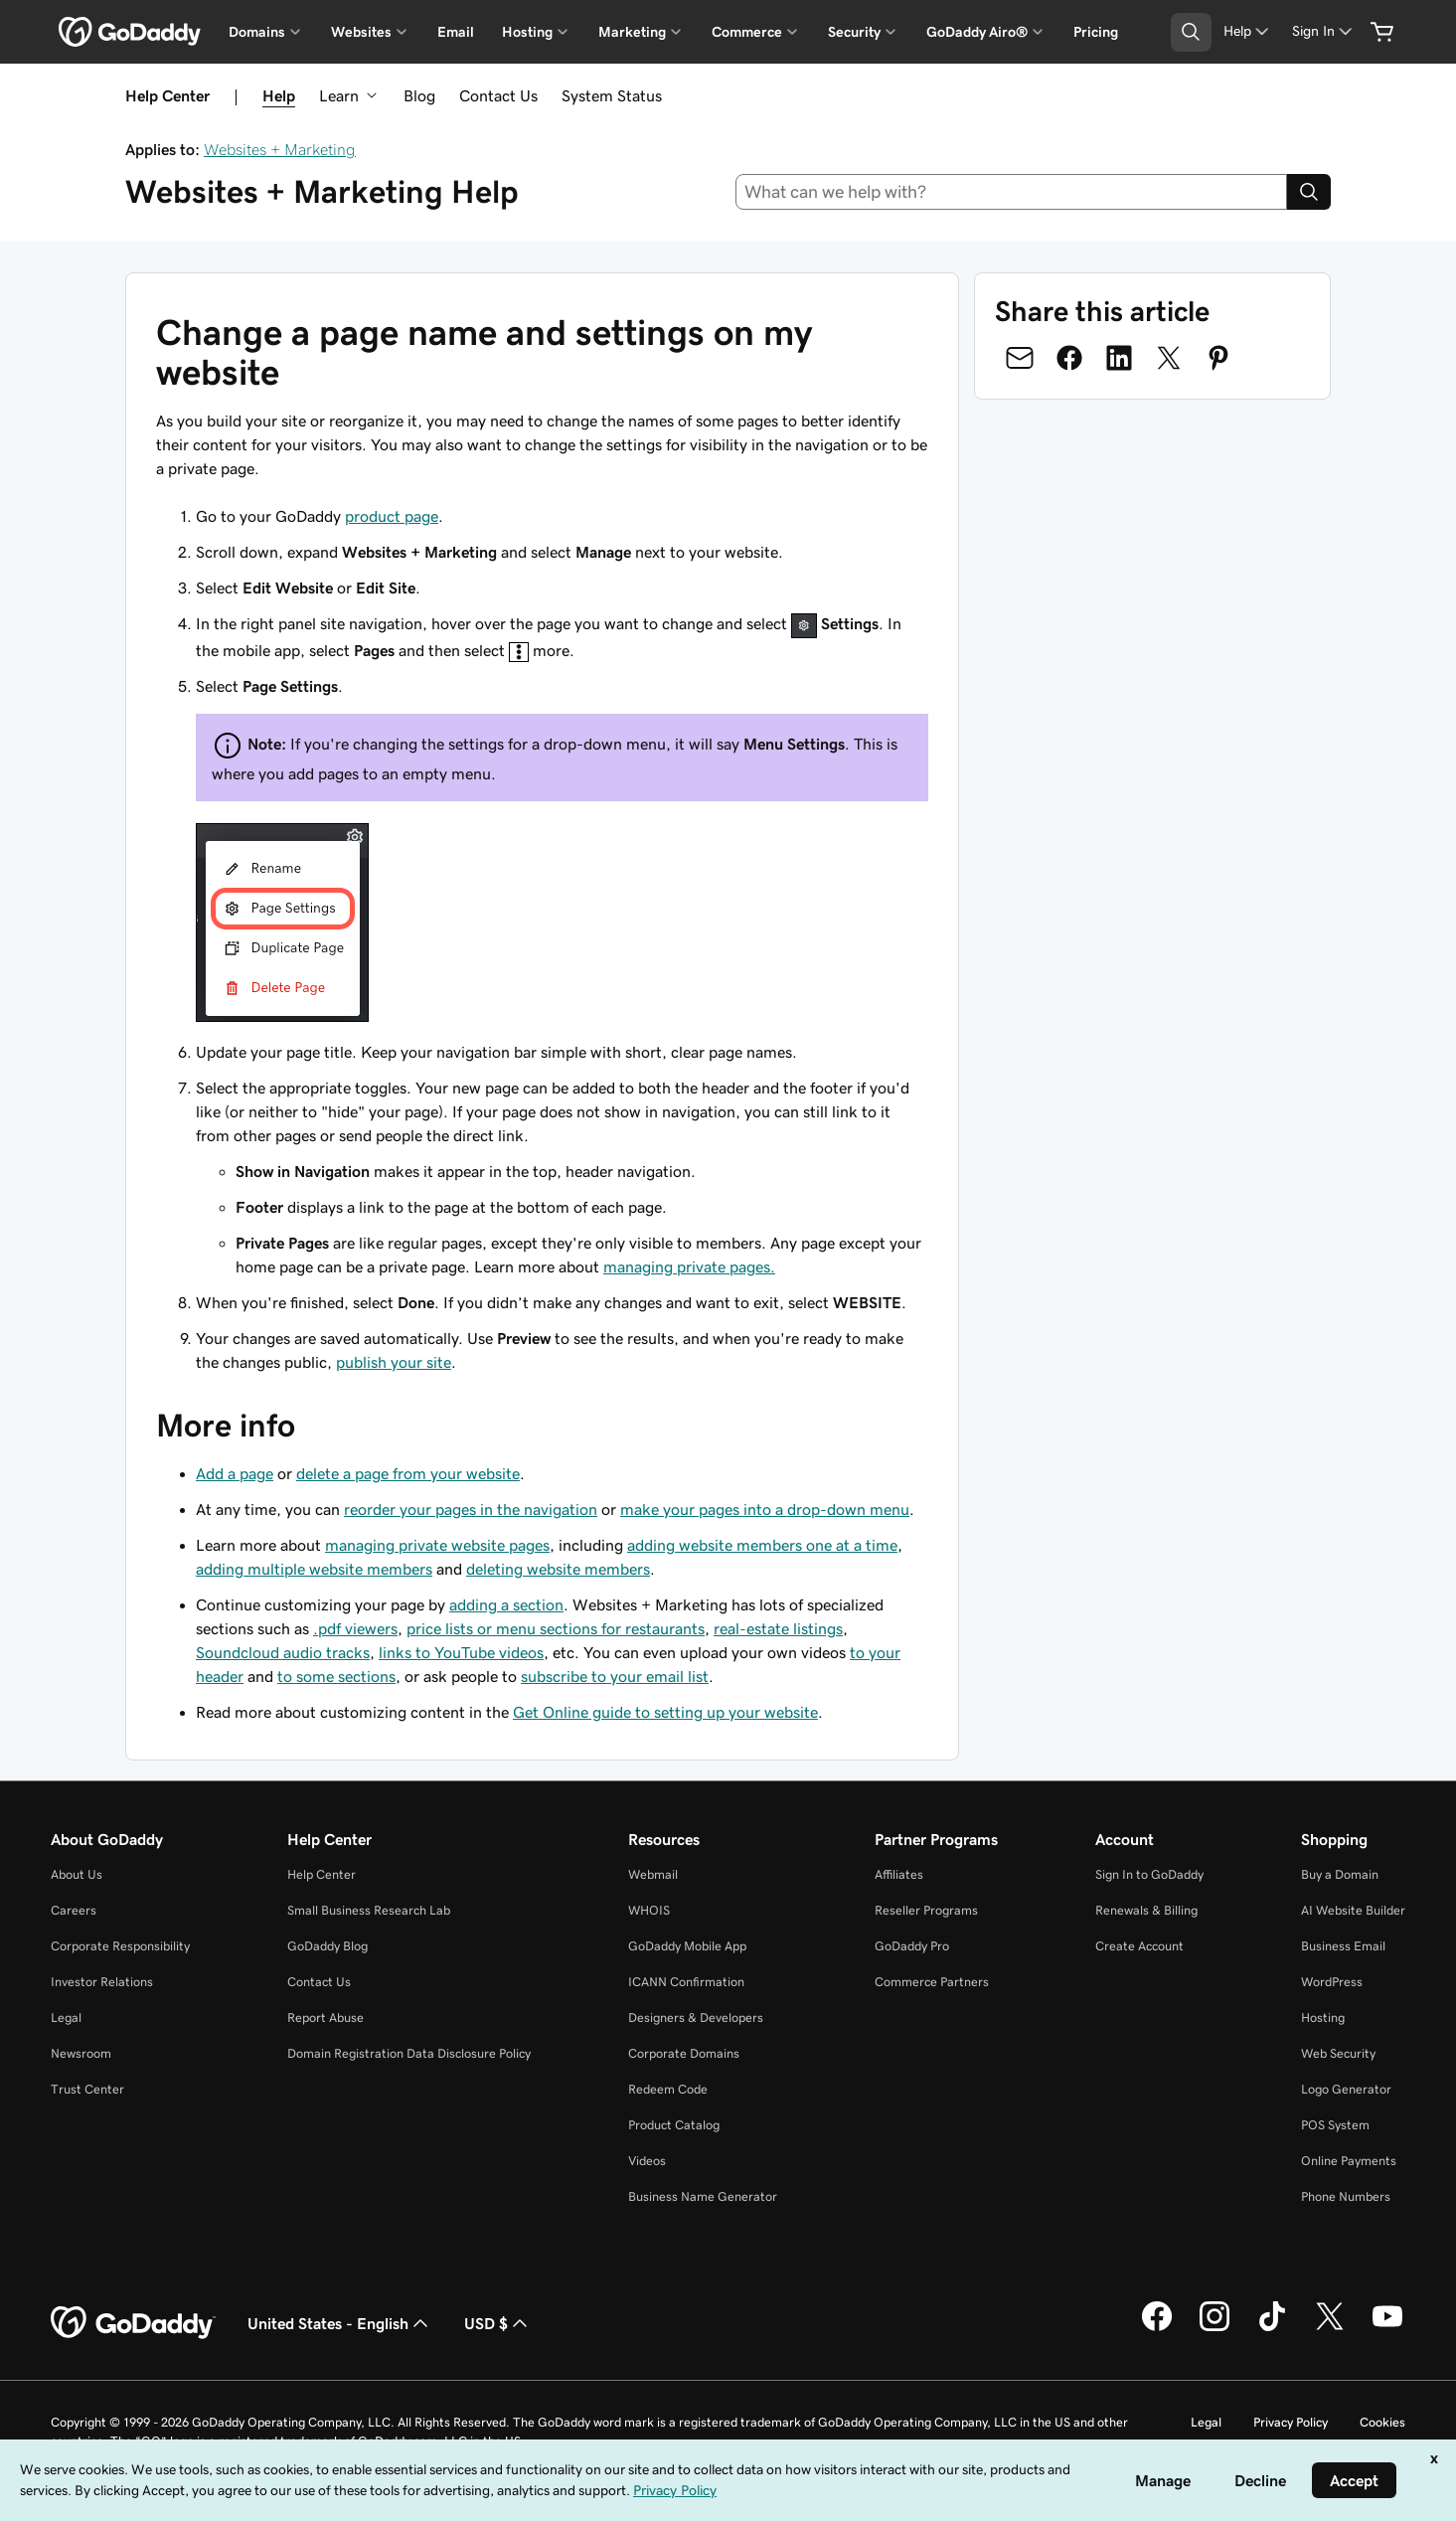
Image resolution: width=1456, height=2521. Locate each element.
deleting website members (558, 1569)
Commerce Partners (932, 1981)
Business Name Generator (702, 2196)
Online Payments (1348, 2160)
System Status (612, 95)
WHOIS (649, 1910)
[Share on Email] (1020, 358)
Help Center (321, 1874)
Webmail (653, 1874)
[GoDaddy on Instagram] (1214, 2328)
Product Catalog (674, 2124)
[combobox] (1011, 192)
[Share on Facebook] (1069, 358)
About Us (76, 1874)
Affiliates (899, 1874)
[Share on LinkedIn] (1119, 358)
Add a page (234, 1473)
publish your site (393, 1362)
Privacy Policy (1290, 2422)
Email (455, 32)
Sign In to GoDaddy (1149, 1874)
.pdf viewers (355, 1628)
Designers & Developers (695, 2017)
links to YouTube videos (461, 1652)
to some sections (336, 1676)
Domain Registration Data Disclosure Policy (409, 2053)
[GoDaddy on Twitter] (1330, 2328)
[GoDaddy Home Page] (133, 2323)
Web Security (1338, 2053)
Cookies (1382, 2422)
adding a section (506, 1604)
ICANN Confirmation (686, 1981)
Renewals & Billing (1146, 1910)
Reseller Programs (926, 1910)
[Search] (1309, 192)
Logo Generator (1346, 2089)
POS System (1335, 2124)
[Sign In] (1324, 31)
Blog (419, 95)
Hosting (1323, 2017)
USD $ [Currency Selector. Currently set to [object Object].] (498, 2323)
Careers (73, 1910)
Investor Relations (102, 1981)
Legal (66, 2017)
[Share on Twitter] (1169, 358)
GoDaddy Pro (912, 1945)
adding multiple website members (314, 1569)
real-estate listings (778, 1628)
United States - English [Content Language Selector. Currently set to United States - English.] (339, 2323)
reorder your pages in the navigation (470, 1509)
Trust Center (87, 2089)
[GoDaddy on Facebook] (1157, 2328)
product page (391, 516)
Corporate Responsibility (120, 1945)
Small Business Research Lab (368, 1910)
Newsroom (81, 2053)
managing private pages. (689, 1266)
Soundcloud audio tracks (283, 1652)
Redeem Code (668, 2089)
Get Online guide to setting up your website (665, 1712)
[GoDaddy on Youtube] (1387, 2328)
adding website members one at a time (762, 1545)
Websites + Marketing (280, 149)
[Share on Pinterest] (1218, 358)
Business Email (1343, 1945)
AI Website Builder (1353, 1910)
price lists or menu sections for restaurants (555, 1628)
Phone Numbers (1345, 2196)
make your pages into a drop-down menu (764, 1509)
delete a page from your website (408, 1473)
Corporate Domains (683, 2053)
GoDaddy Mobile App (687, 1945)
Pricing (1095, 32)
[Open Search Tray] (1191, 32)
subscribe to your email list (615, 1676)
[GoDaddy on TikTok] (1272, 2328)
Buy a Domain (1339, 1874)
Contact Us (498, 95)
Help (278, 95)
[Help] (1247, 31)
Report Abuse (325, 2017)
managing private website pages (437, 1545)
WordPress (1332, 1981)
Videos (647, 2160)
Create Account (1139, 1945)
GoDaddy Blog (327, 1945)
